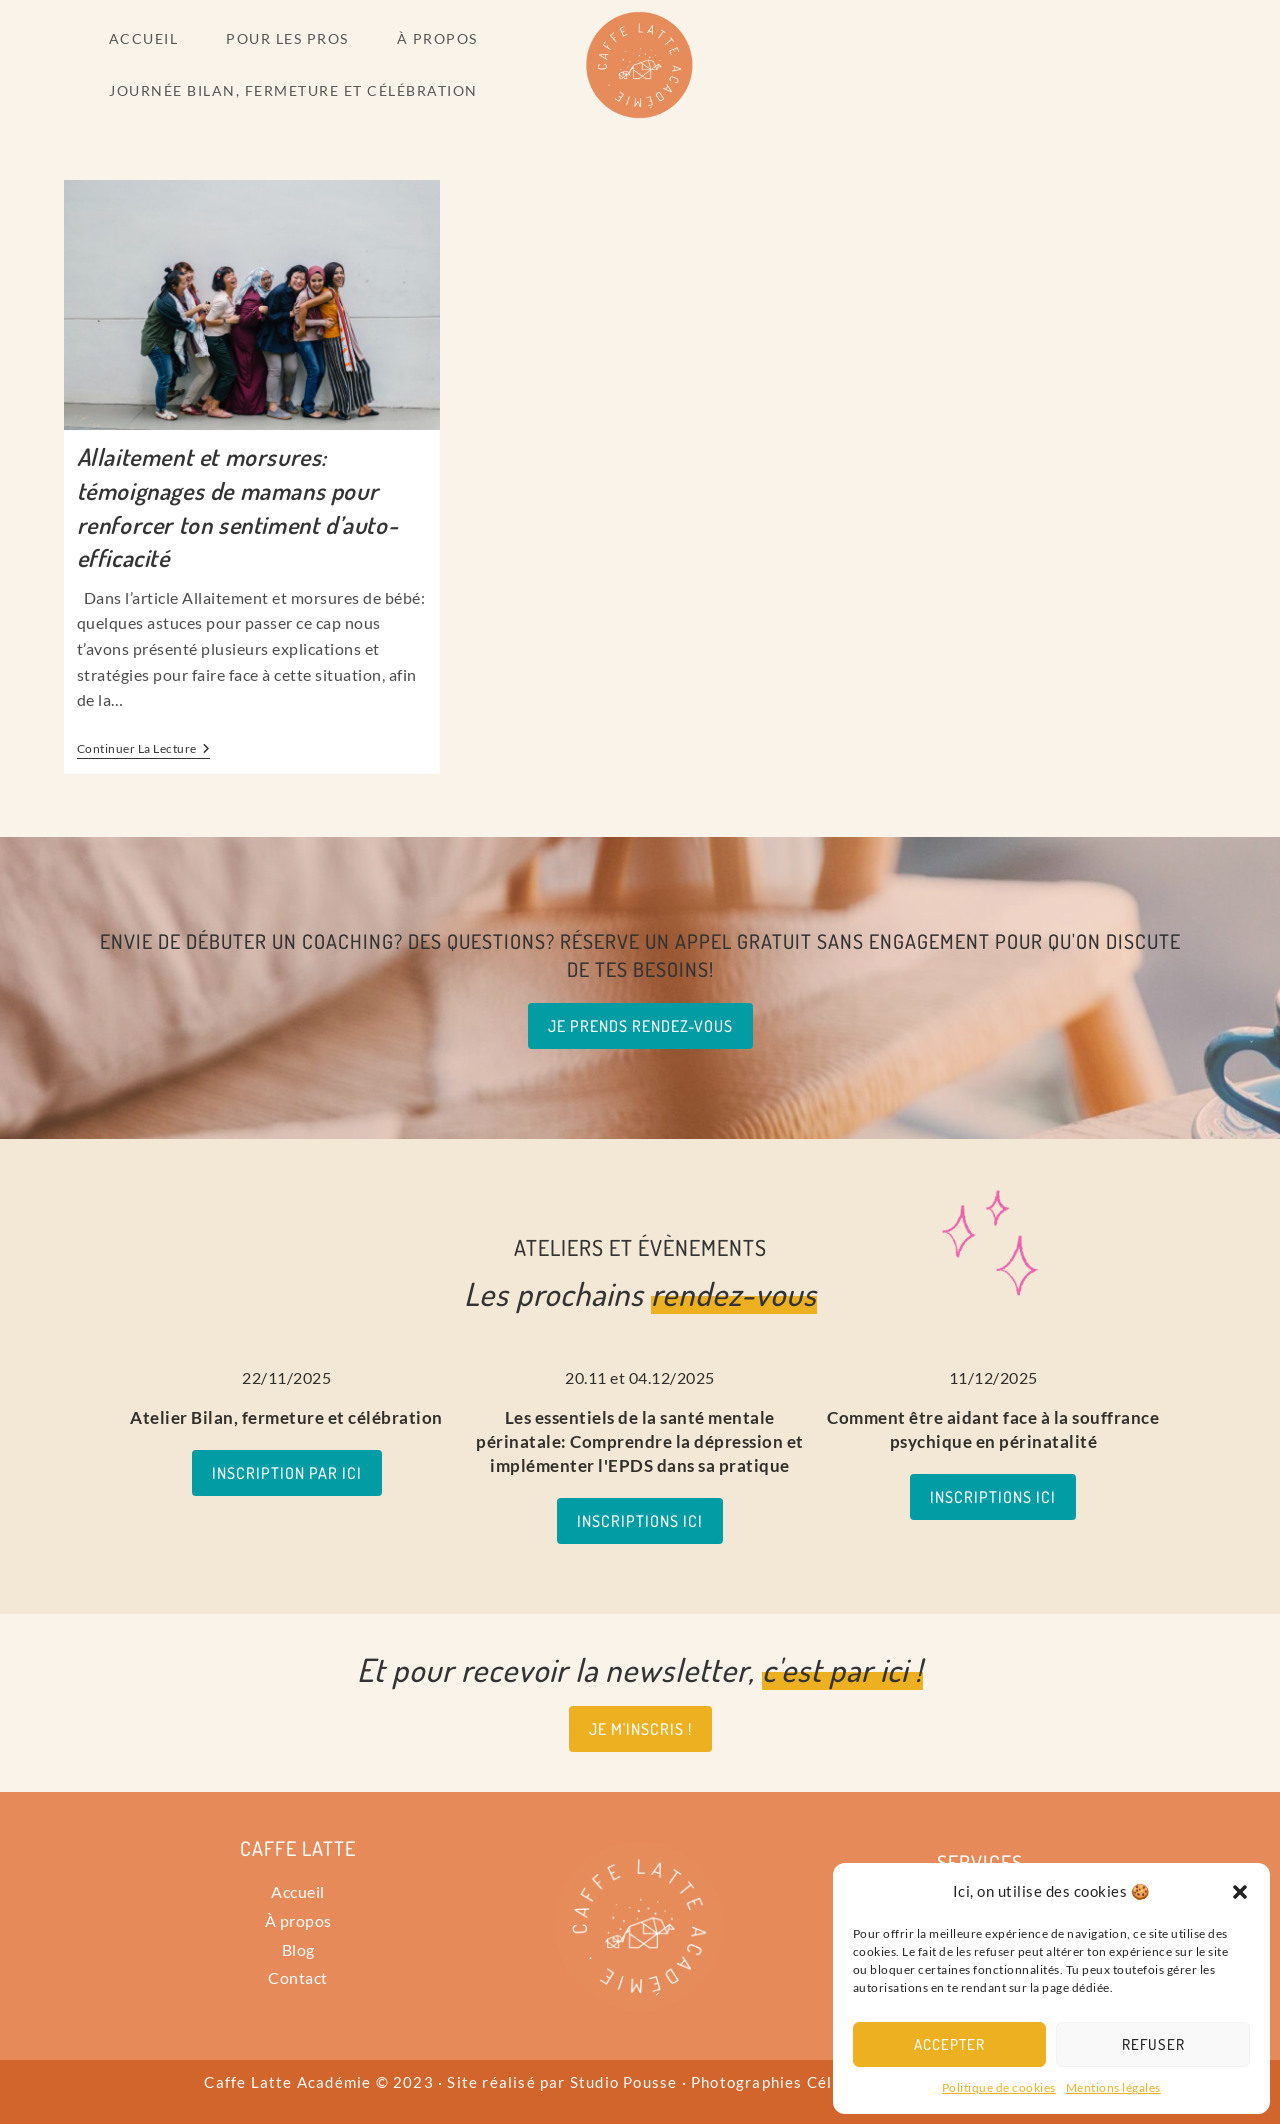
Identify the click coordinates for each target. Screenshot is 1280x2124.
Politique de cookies (999, 2087)
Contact (298, 1977)
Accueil (298, 1891)
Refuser (1153, 2044)
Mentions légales (1113, 2087)
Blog (298, 1949)
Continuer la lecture (144, 749)
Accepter (949, 2044)
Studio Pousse (624, 2082)
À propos (298, 1920)
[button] (1240, 1892)
